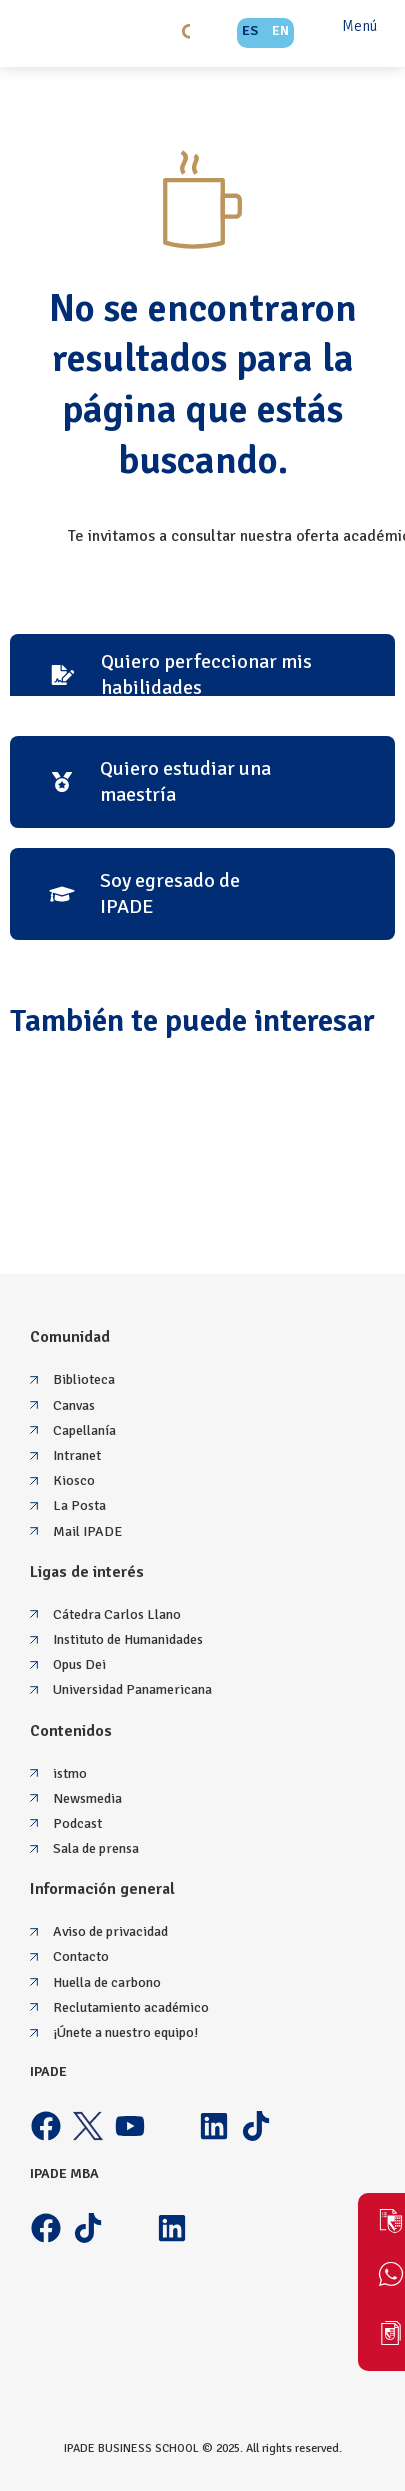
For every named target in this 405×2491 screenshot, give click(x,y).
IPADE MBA (64, 2173)
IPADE (48, 2071)
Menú (359, 26)
